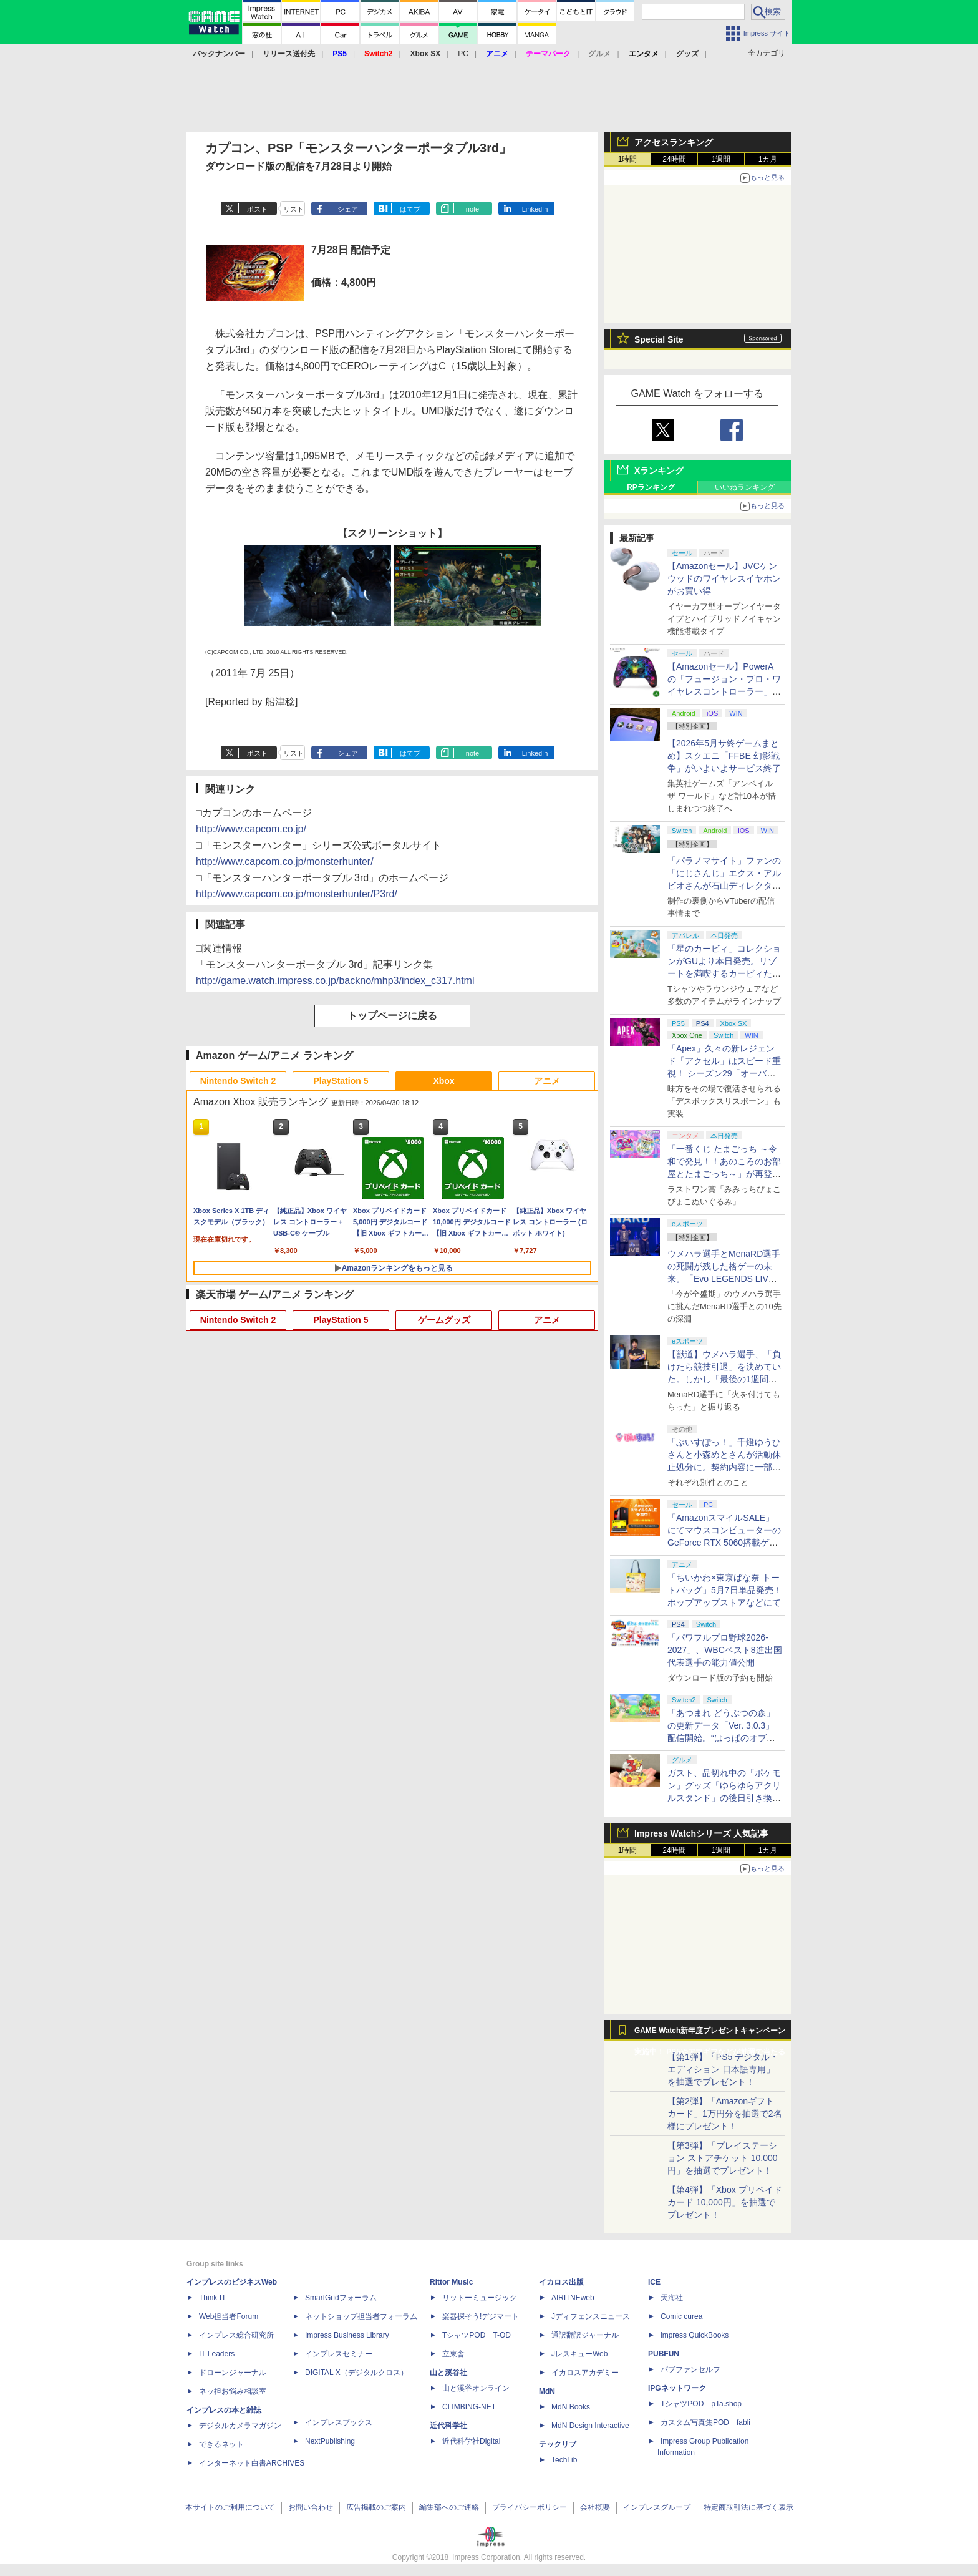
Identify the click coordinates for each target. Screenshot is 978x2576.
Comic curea (681, 2316)
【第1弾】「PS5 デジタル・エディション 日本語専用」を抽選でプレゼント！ (722, 2069)
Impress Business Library (347, 2335)
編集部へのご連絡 (449, 2507)
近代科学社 (448, 2425)
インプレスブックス (338, 2422)
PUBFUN (663, 2353)
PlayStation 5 (341, 1081)
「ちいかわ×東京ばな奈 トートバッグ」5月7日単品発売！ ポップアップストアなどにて (724, 1590)
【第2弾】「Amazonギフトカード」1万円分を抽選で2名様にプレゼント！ (724, 2113)
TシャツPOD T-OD (476, 2335)
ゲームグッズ (444, 1320)
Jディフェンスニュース (590, 2316)
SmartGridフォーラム (341, 2297)
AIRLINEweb (572, 2297)
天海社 (672, 2297)
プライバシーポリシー (529, 2507)
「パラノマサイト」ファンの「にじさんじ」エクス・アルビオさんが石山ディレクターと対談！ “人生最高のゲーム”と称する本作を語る (724, 885)
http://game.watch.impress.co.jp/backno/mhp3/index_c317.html (335, 980)
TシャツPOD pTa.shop (701, 2403)
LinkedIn (535, 209)
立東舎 (453, 2353)
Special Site (659, 339)
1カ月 (768, 159)
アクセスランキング (673, 142)
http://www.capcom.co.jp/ (251, 829)
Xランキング (659, 471)
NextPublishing (330, 2441)
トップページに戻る (392, 1015)
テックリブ (557, 2444)
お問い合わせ (310, 2507)
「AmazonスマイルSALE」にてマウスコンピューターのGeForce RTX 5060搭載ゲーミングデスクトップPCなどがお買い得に (724, 1543)
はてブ (410, 209)
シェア (347, 209)
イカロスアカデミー (585, 2372)
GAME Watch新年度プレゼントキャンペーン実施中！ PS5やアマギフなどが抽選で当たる (709, 2033)
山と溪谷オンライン (476, 2388)
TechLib (564, 2460)
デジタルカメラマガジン (240, 2425)
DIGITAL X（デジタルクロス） (356, 2372)
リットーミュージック (479, 2297)
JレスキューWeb (579, 2353)
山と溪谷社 (448, 2372)
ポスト (257, 209)
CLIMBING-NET (469, 2407)
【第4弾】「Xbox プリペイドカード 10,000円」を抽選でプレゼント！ (724, 2202)
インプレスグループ (656, 2507)
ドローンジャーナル (232, 2372)
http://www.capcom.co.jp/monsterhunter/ (285, 861)
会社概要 (595, 2507)
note (472, 209)
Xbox (443, 1081)
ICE (654, 2282)
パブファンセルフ (690, 2369)
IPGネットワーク (677, 2388)
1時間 (627, 159)
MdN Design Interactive (590, 2425)
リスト (293, 209)
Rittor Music (451, 2282)
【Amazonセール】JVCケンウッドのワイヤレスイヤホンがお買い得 (724, 578)
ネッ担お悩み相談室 (232, 2391)
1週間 (721, 159)
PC (463, 53)
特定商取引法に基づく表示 (748, 2507)
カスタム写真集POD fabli (705, 2422)
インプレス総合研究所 (236, 2335)
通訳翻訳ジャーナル (585, 2335)
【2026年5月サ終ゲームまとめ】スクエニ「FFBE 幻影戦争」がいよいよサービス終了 (724, 755)
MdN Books (570, 2407)
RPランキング (651, 487)
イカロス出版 (561, 2282)
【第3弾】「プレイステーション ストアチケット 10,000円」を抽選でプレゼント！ (722, 2157)
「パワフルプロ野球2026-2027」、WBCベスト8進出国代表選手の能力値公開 (724, 1649)
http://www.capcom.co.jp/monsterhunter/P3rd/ (296, 894)
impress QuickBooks (695, 2335)
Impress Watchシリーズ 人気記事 (701, 1833)
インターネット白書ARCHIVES (251, 2463)
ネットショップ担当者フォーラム (361, 2316)
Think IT (212, 2297)
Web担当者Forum (228, 2316)
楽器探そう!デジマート (480, 2316)
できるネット (221, 2444)
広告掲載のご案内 (376, 2507)
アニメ (547, 1081)
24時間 (673, 159)
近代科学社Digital (471, 2441)
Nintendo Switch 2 (238, 1081)
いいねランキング (745, 487)
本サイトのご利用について (230, 2507)
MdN (547, 2391)
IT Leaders (217, 2353)
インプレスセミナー (338, 2353)
